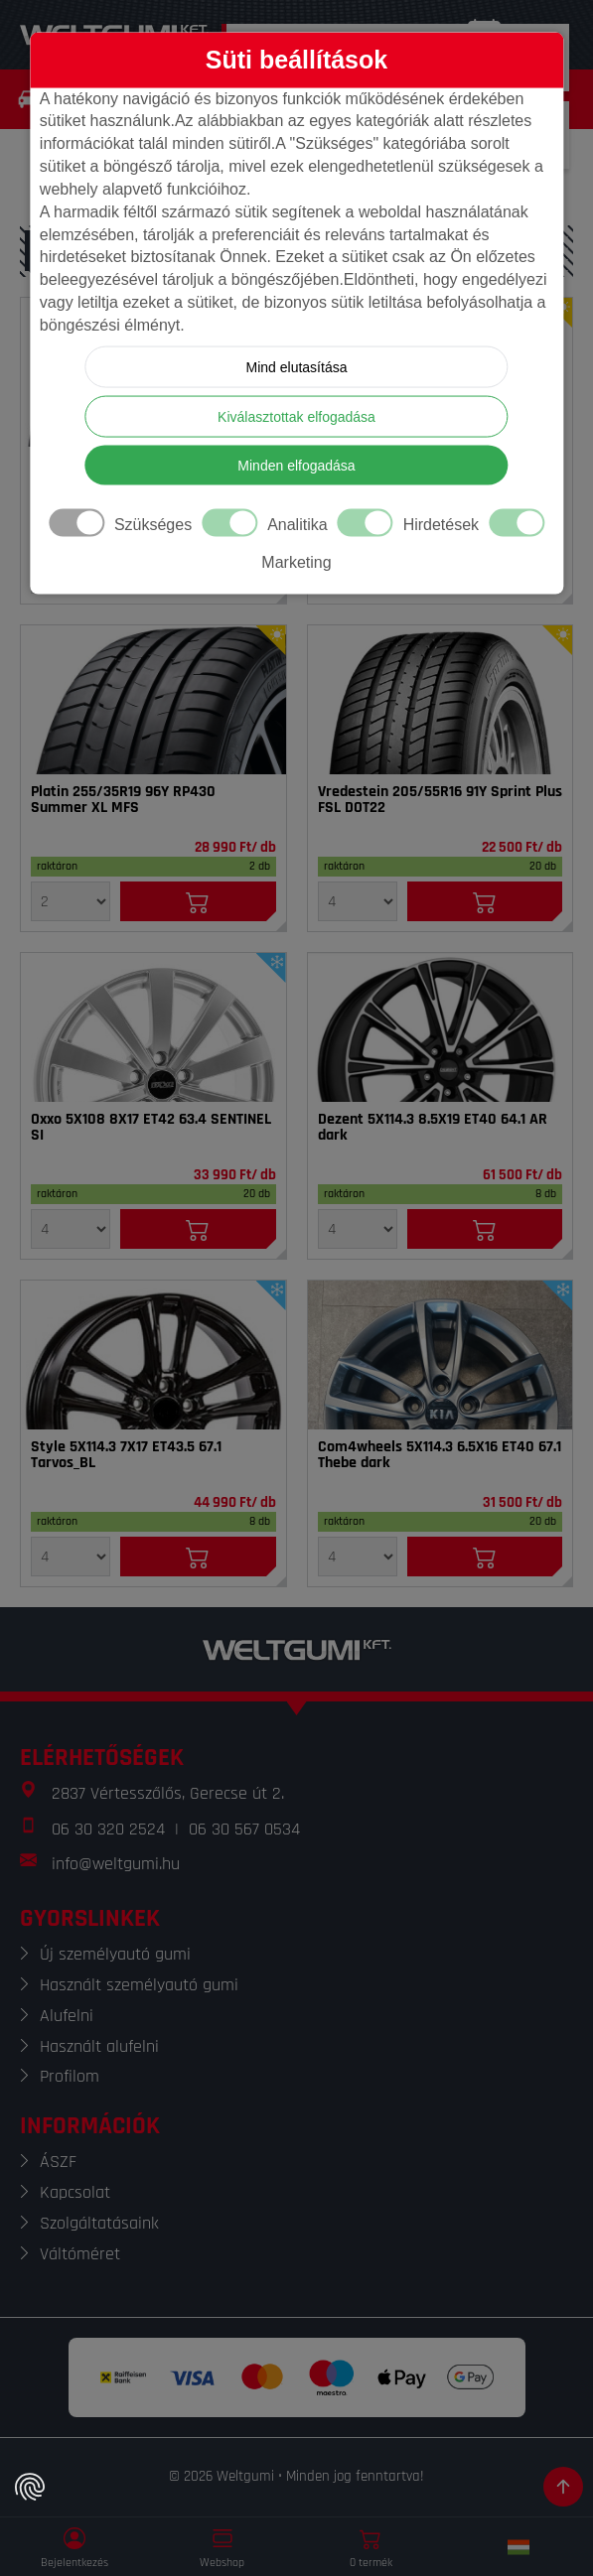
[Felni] (153, 1027)
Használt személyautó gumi (139, 1984)
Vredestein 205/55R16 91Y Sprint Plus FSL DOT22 (440, 800)
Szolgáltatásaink (99, 2223)
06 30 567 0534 (244, 1829)
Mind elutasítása (297, 366)
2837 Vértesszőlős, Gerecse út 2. (168, 1793)
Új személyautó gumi (115, 1954)
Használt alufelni (99, 2046)
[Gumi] (153, 699)
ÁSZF (58, 2161)
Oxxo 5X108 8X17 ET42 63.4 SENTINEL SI (151, 1128)
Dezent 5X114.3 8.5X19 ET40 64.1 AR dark (432, 1128)
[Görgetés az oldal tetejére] (563, 2487)
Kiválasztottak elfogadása (296, 416)
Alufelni (66, 2015)
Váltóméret (80, 2253)
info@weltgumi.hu (116, 1863)
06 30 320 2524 (108, 1829)
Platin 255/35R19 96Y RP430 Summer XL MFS (123, 800)
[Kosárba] (198, 901)
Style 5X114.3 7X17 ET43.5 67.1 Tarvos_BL (126, 1455)
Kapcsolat (75, 2192)
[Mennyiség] (70, 901)
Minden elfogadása (296, 465)
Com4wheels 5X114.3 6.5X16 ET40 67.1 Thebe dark (439, 1455)
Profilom (69, 2076)
